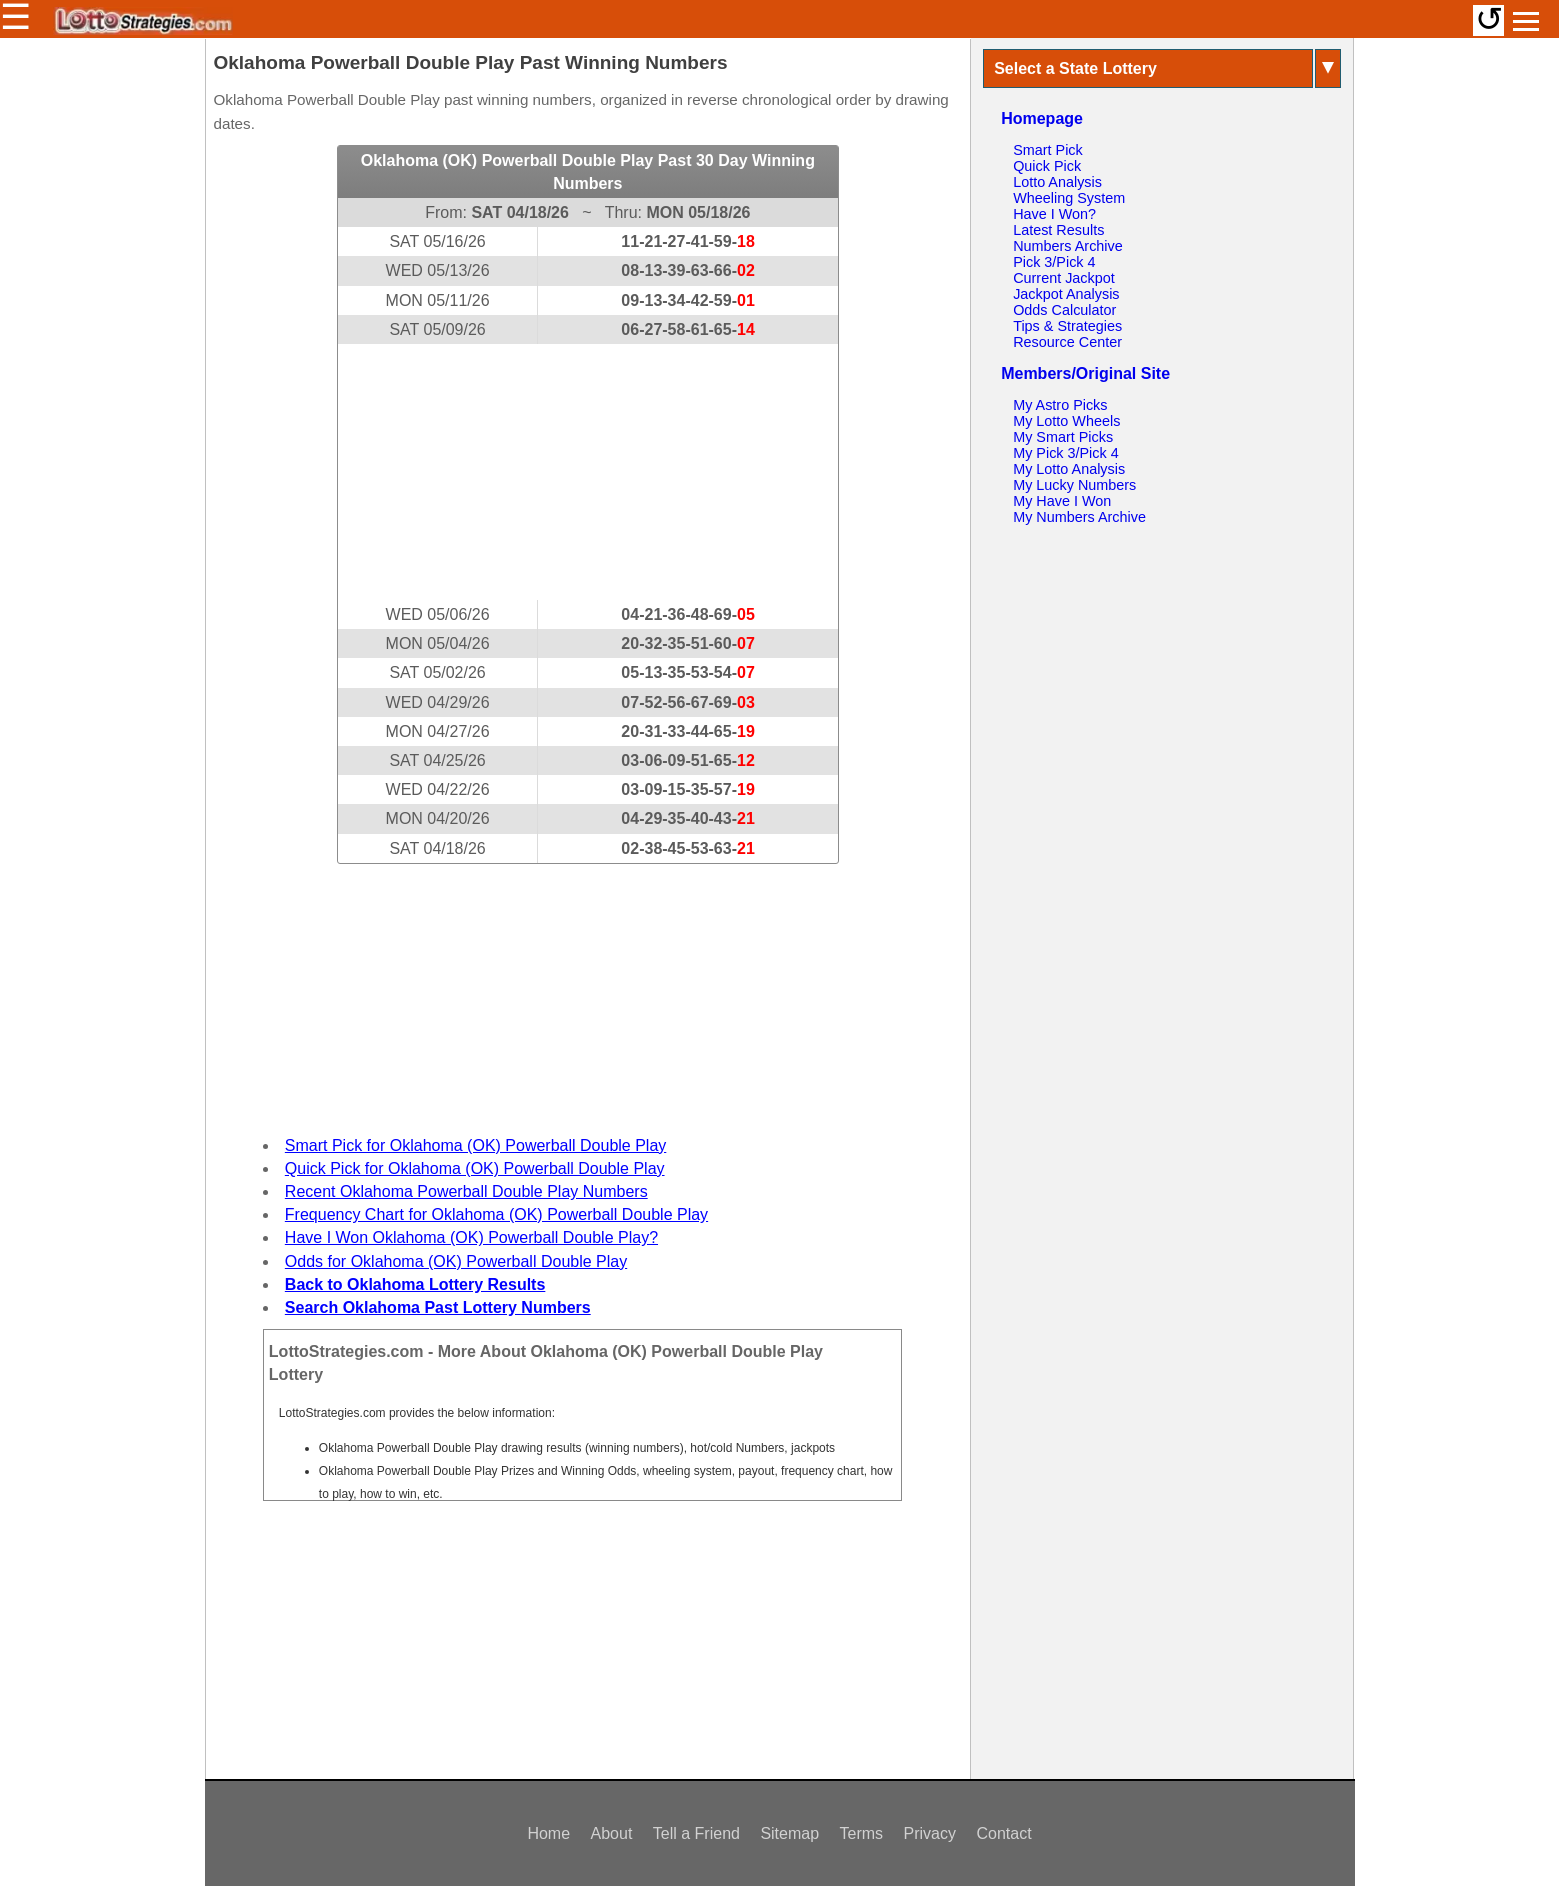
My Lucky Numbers (1074, 485)
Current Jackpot (1064, 278)
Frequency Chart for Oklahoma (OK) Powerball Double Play (496, 1214)
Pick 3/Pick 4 (1054, 262)
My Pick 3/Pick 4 (1066, 453)
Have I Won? (1054, 214)
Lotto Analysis (1057, 182)
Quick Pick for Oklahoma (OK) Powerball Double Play (475, 1168)
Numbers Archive (1068, 246)
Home (548, 1833)
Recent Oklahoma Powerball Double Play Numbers (466, 1191)
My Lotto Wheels (1066, 421)
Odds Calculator (1064, 310)
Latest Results (1058, 230)
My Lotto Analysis (1069, 469)
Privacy (930, 1833)
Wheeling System (1069, 198)
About (612, 1833)
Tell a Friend (696, 1833)
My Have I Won (1062, 501)
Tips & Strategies (1067, 326)
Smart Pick (1048, 150)
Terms (862, 1833)
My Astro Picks (1060, 405)
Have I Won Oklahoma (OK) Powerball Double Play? (471, 1237)
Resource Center (1067, 342)
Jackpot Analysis (1066, 294)
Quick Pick (1047, 166)
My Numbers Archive (1079, 517)
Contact (1003, 1833)
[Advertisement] (588, 472)
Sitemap (789, 1833)
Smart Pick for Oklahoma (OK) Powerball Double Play (475, 1145)
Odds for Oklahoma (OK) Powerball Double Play (456, 1261)
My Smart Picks (1063, 437)
